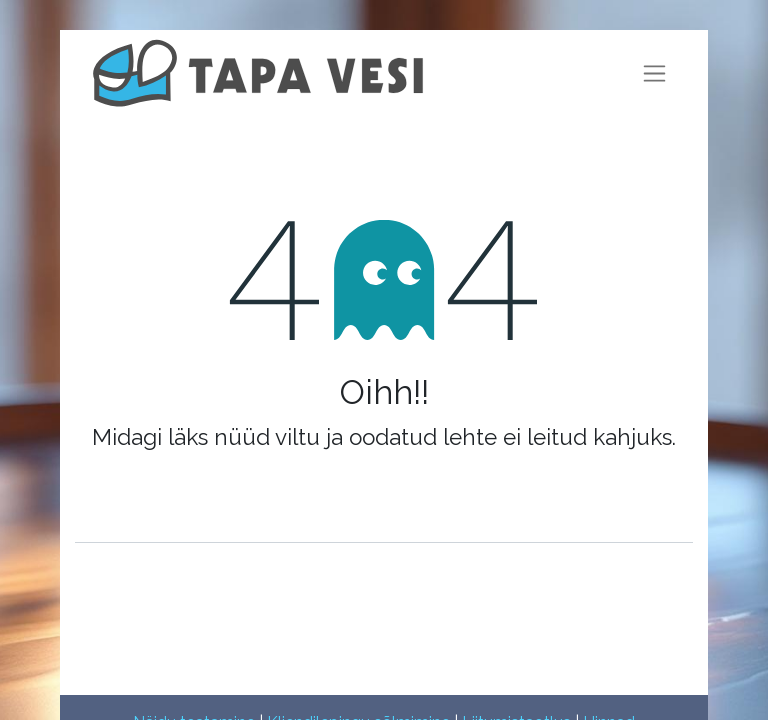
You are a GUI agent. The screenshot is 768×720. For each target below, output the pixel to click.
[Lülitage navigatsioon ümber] (654, 73)
